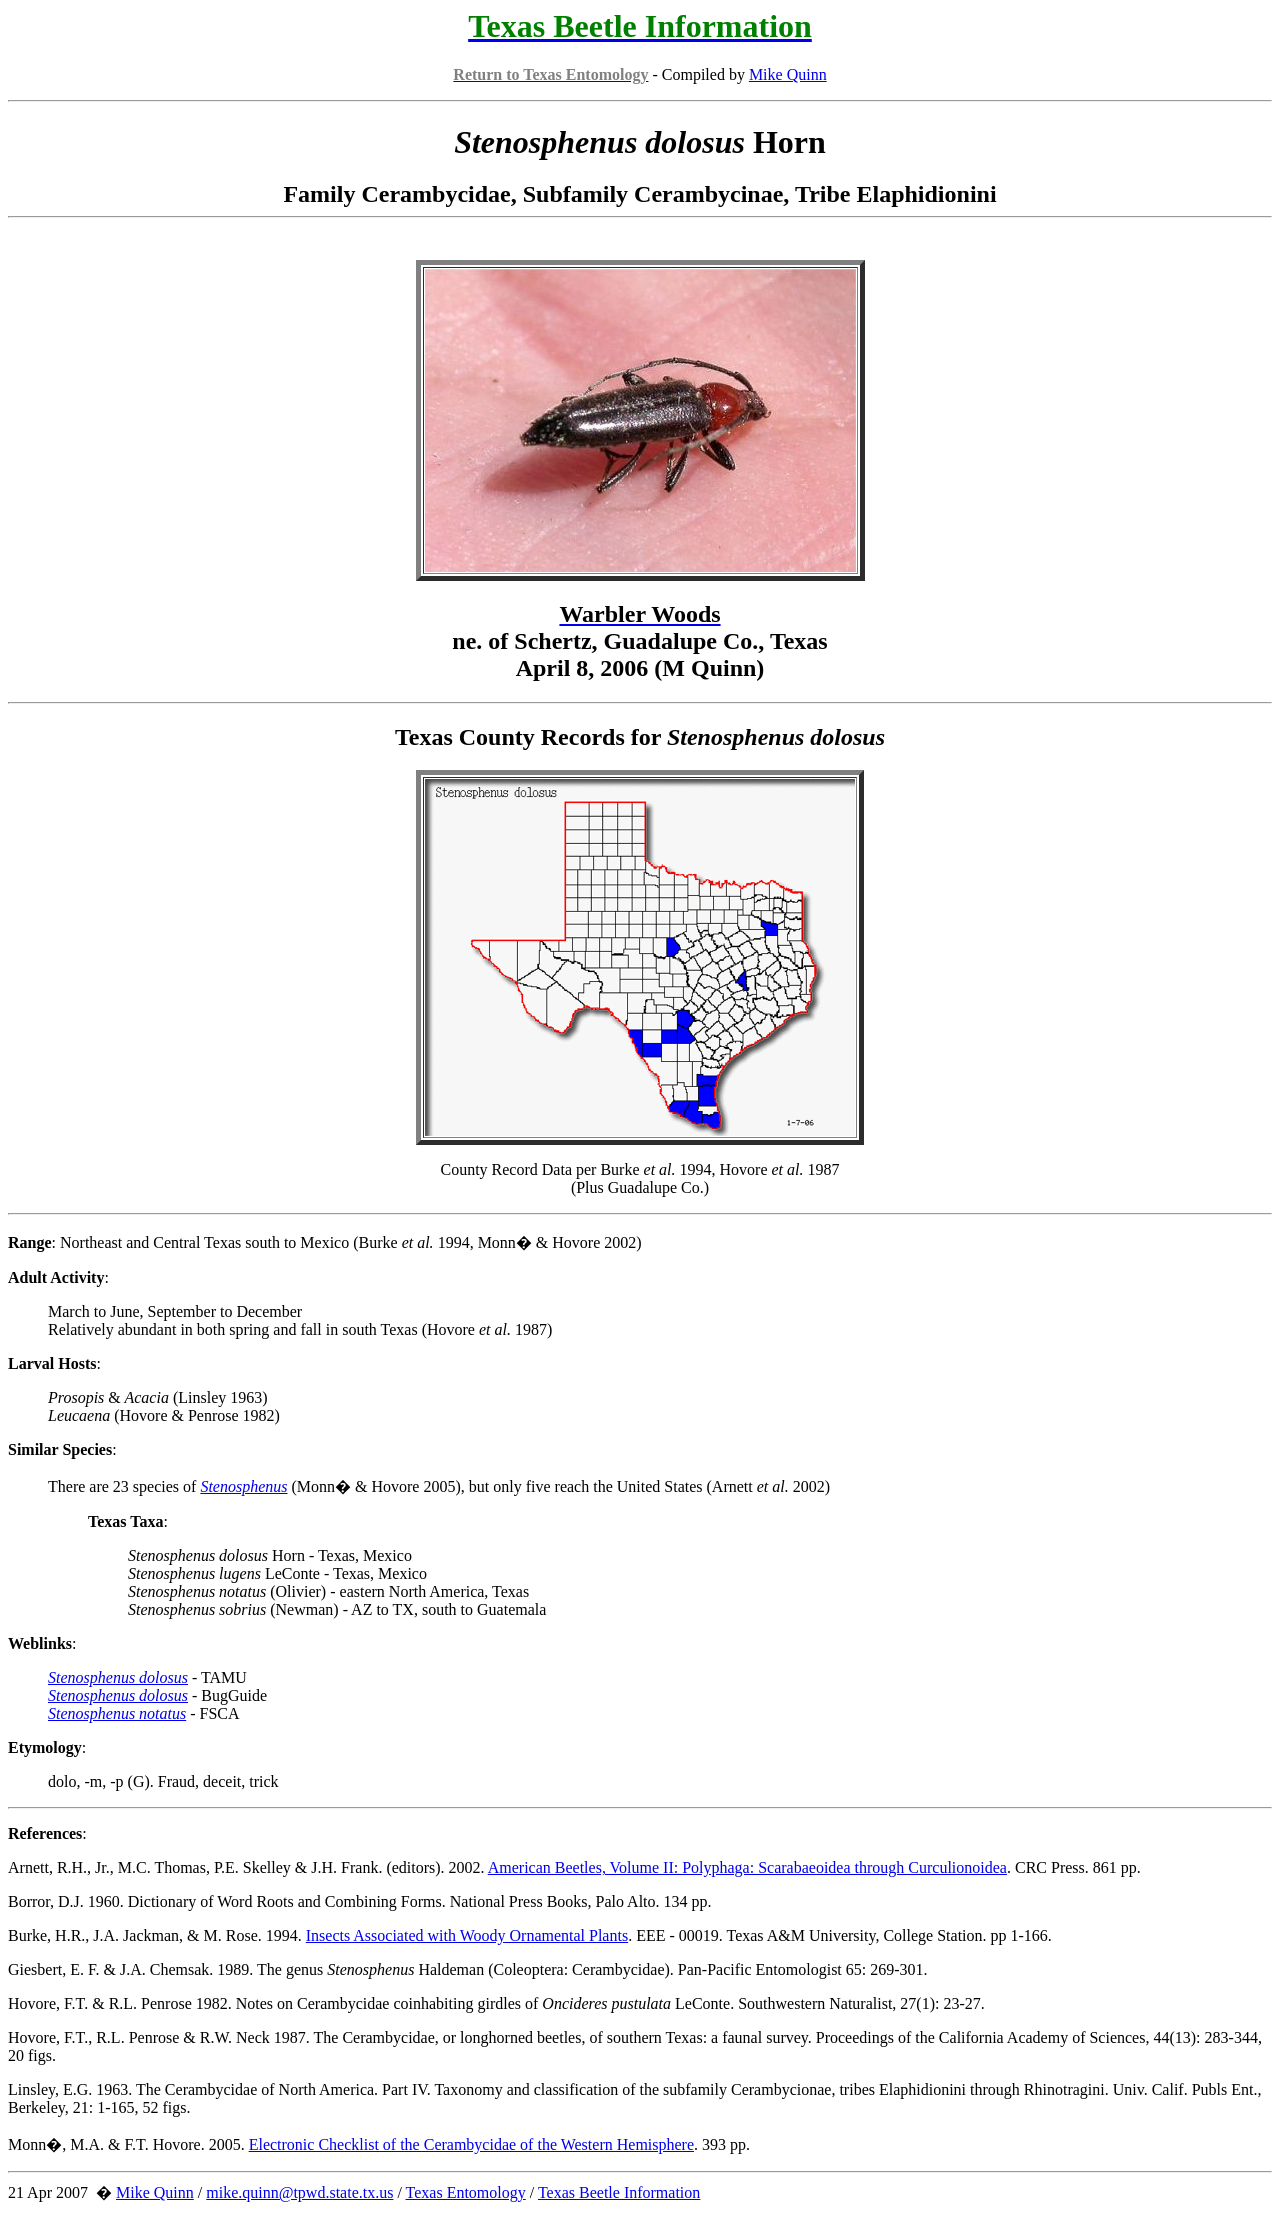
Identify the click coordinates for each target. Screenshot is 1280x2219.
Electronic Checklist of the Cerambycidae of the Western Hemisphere (471, 2144)
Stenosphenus (243, 1486)
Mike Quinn (788, 74)
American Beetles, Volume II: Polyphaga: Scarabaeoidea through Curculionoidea (747, 1867)
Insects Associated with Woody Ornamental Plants (467, 1935)
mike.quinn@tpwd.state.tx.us (299, 2192)
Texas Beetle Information (619, 2192)
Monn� (35, 2144)
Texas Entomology (466, 2192)
